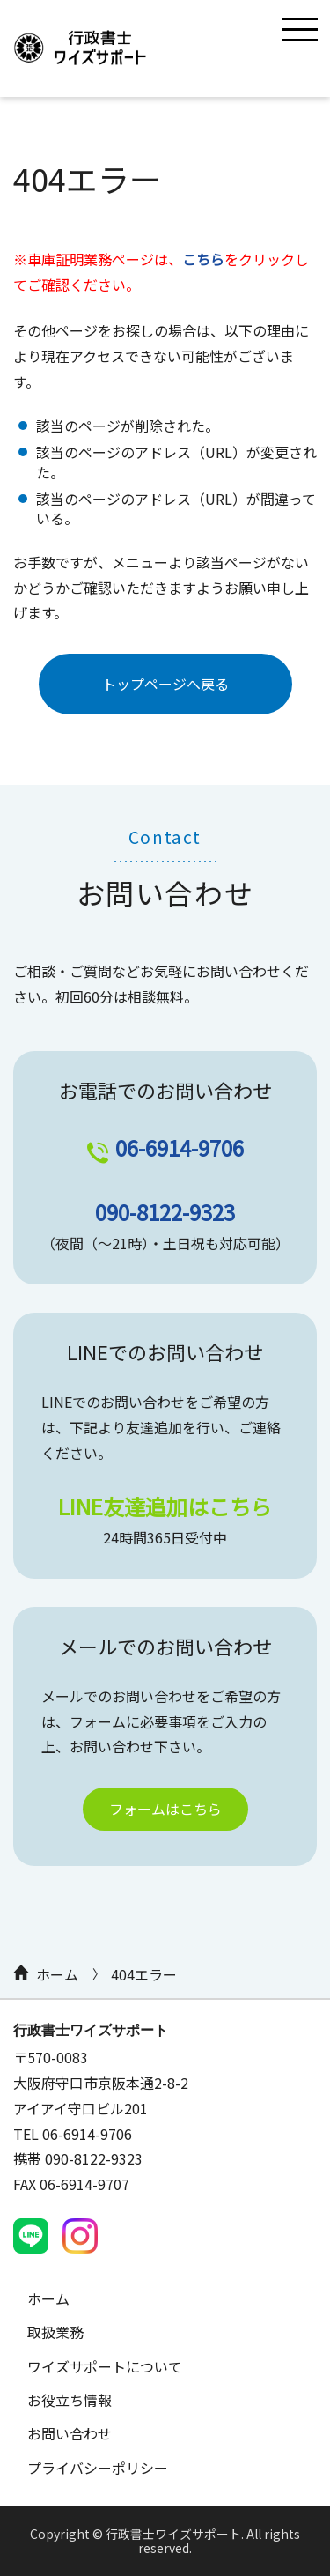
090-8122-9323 (165, 1211)
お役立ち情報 (69, 2399)
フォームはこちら (165, 1808)
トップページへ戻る (165, 683)
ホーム (57, 1974)
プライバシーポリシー (97, 2467)
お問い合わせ (69, 2433)
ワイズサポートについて (104, 2366)
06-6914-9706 (179, 1147)
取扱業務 (55, 2332)
